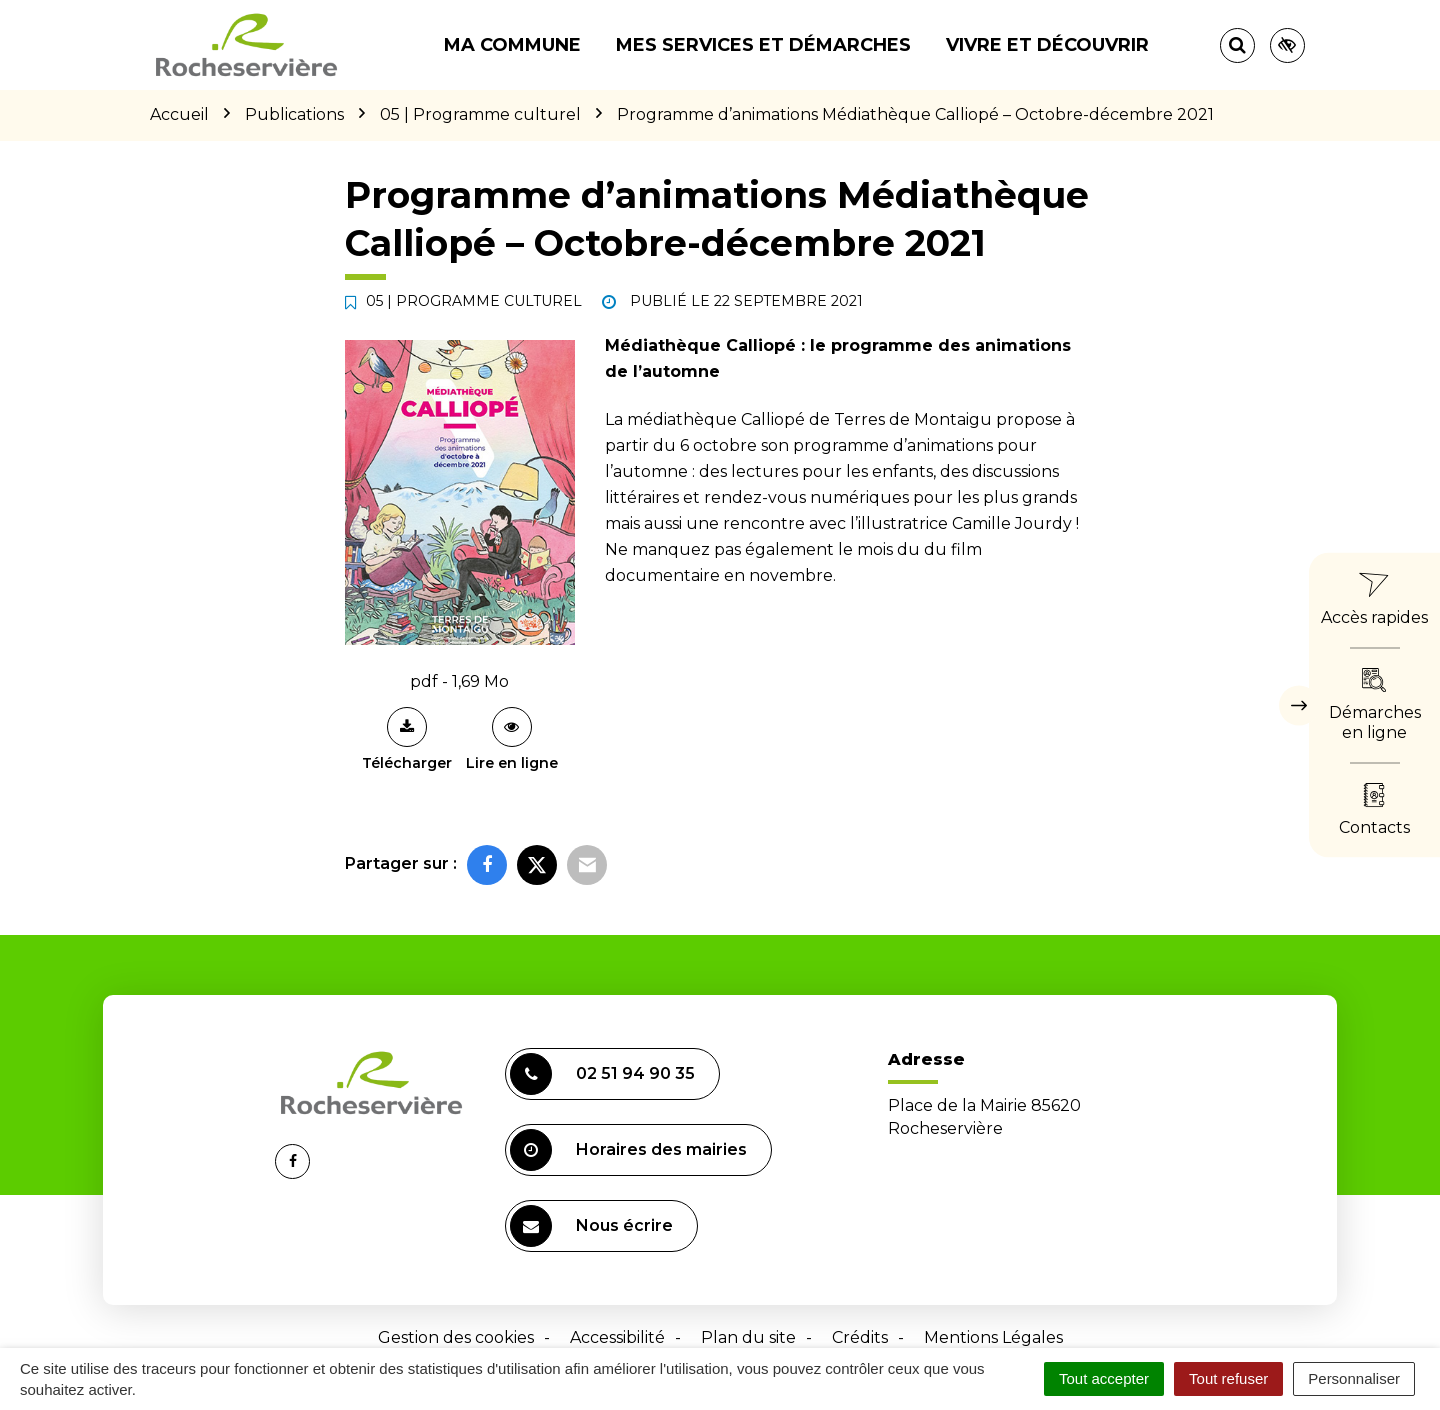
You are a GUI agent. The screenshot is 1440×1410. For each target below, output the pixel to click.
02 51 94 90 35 (602, 1074)
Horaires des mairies (628, 1150)
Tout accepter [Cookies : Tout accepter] (1104, 1378)
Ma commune (512, 45)
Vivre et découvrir (1047, 45)
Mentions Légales (993, 1337)
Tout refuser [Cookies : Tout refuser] (1228, 1378)
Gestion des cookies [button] (456, 1337)
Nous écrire (591, 1226)
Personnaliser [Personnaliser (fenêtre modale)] (1354, 1378)
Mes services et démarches (763, 45)
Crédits (860, 1337)
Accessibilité (617, 1337)
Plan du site (748, 1337)
